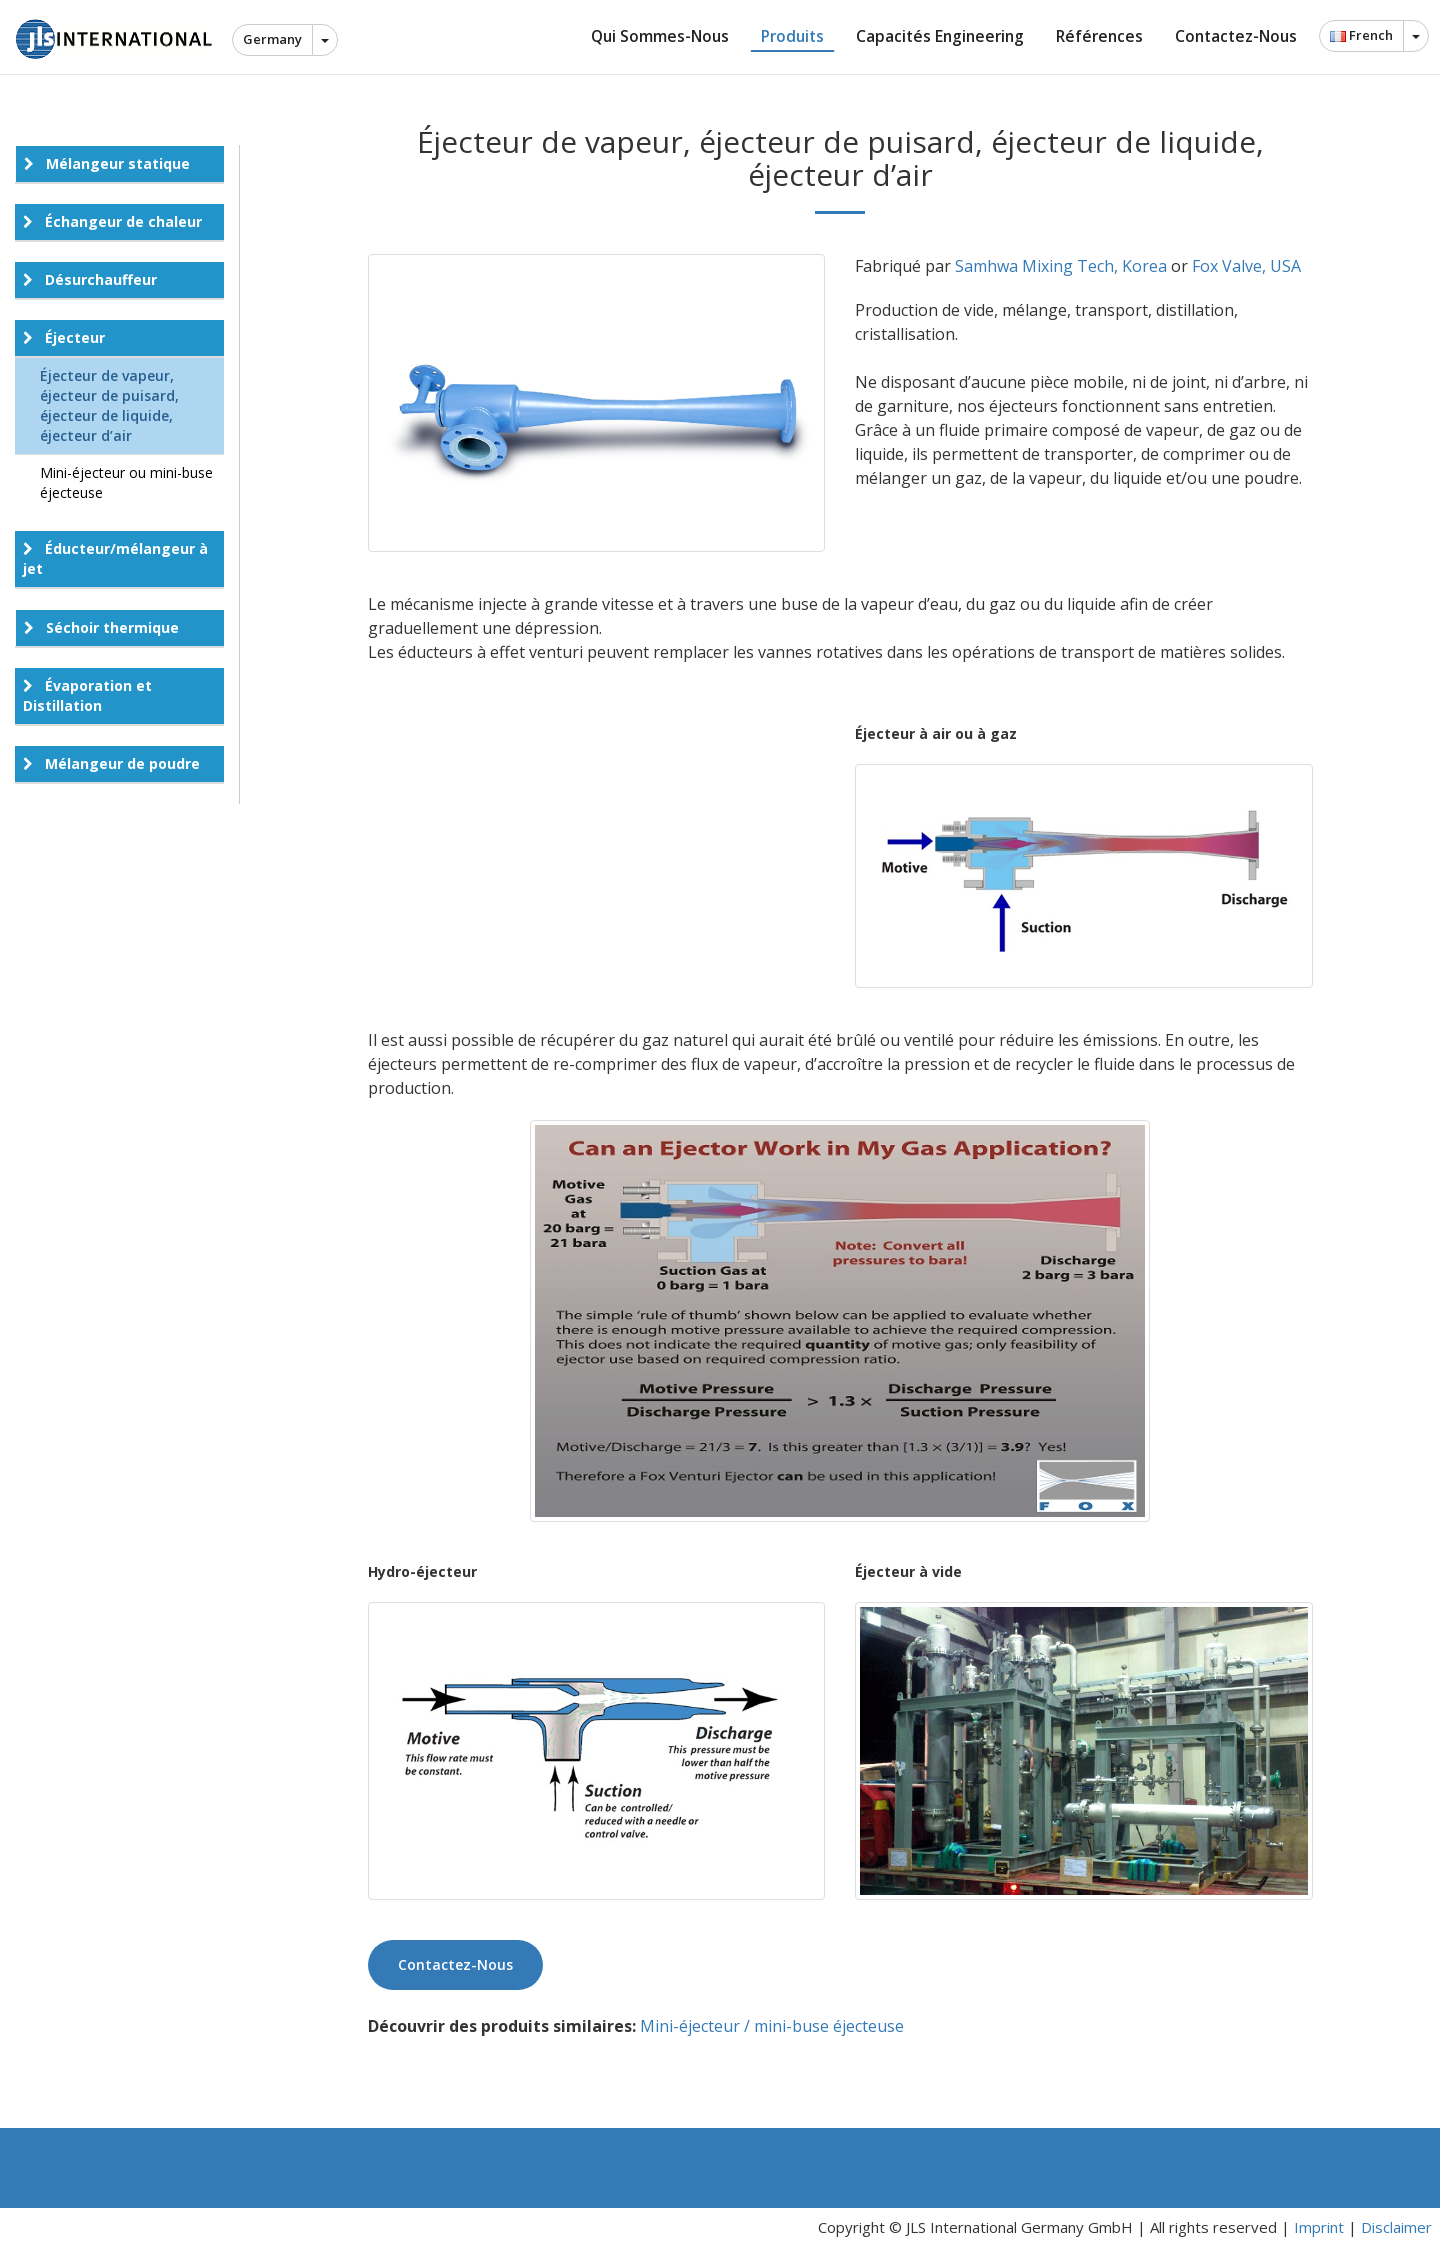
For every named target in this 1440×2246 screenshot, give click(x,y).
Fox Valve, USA (1246, 266)
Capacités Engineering (940, 36)
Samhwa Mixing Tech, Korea (1061, 266)
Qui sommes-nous (660, 36)
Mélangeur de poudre (111, 763)
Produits (792, 36)
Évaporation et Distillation (87, 695)
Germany (272, 39)
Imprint (1319, 2227)
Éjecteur (64, 337)
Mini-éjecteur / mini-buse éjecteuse (772, 2026)
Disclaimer (1396, 2227)
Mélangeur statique (107, 163)
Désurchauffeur (90, 279)
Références (1099, 36)
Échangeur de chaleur (112, 221)
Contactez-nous (1236, 36)
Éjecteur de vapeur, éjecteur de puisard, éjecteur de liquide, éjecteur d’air (109, 405)
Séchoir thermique (101, 627)
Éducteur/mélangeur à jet (115, 558)
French (1361, 35)
